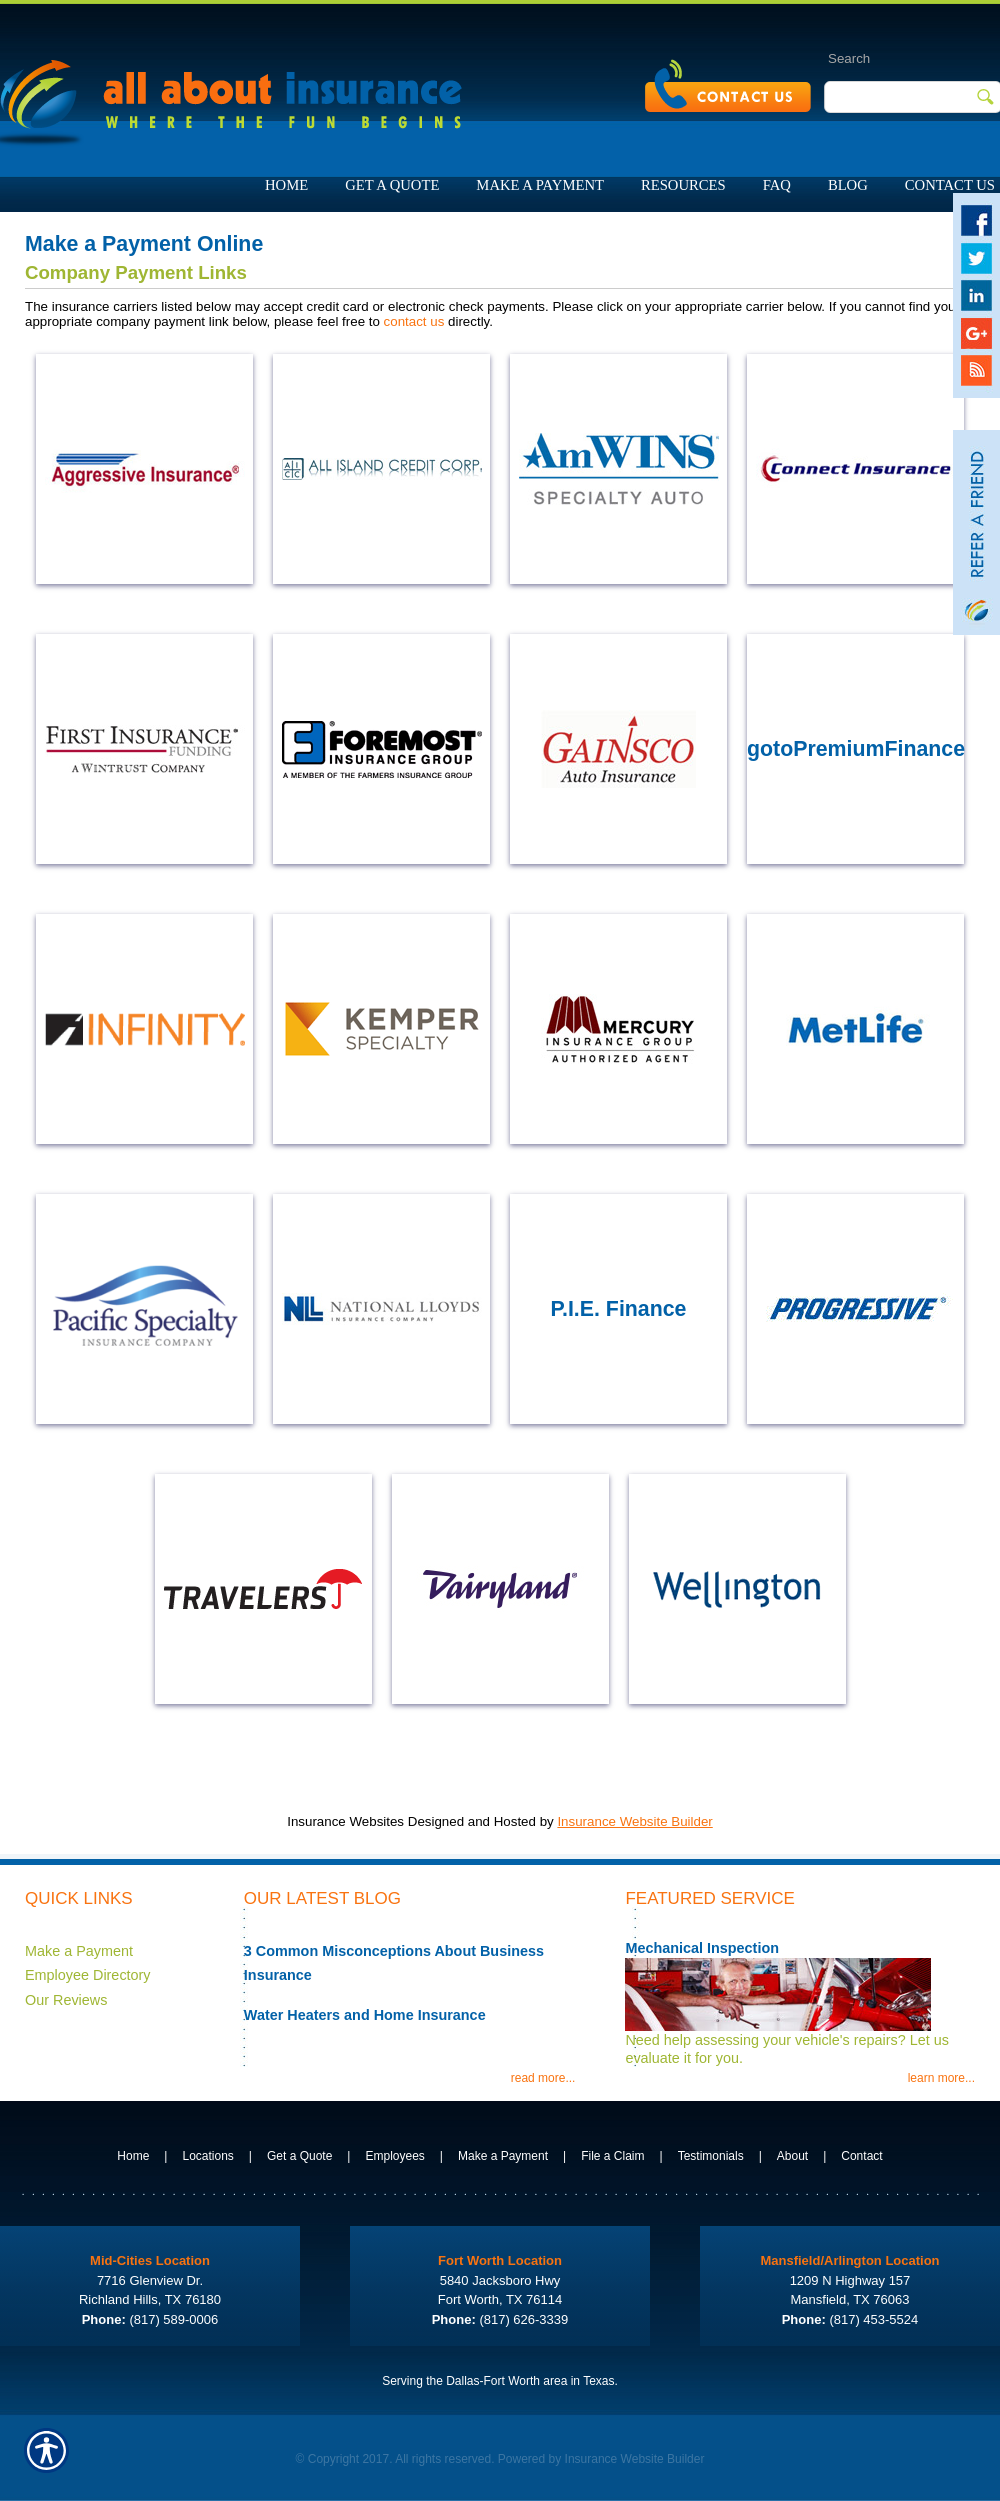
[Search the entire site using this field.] (891, 58)
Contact (861, 2156)
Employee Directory (88, 1975)
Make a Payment (79, 1951)
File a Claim (612, 2156)
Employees (394, 2156)
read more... (543, 2078)
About (792, 2156)
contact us (414, 321)
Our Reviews (66, 2000)
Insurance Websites (345, 1821)
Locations (207, 2156)
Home (133, 2156)
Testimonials (711, 2156)
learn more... (941, 2078)
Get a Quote (299, 2156)
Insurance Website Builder (634, 1821)
